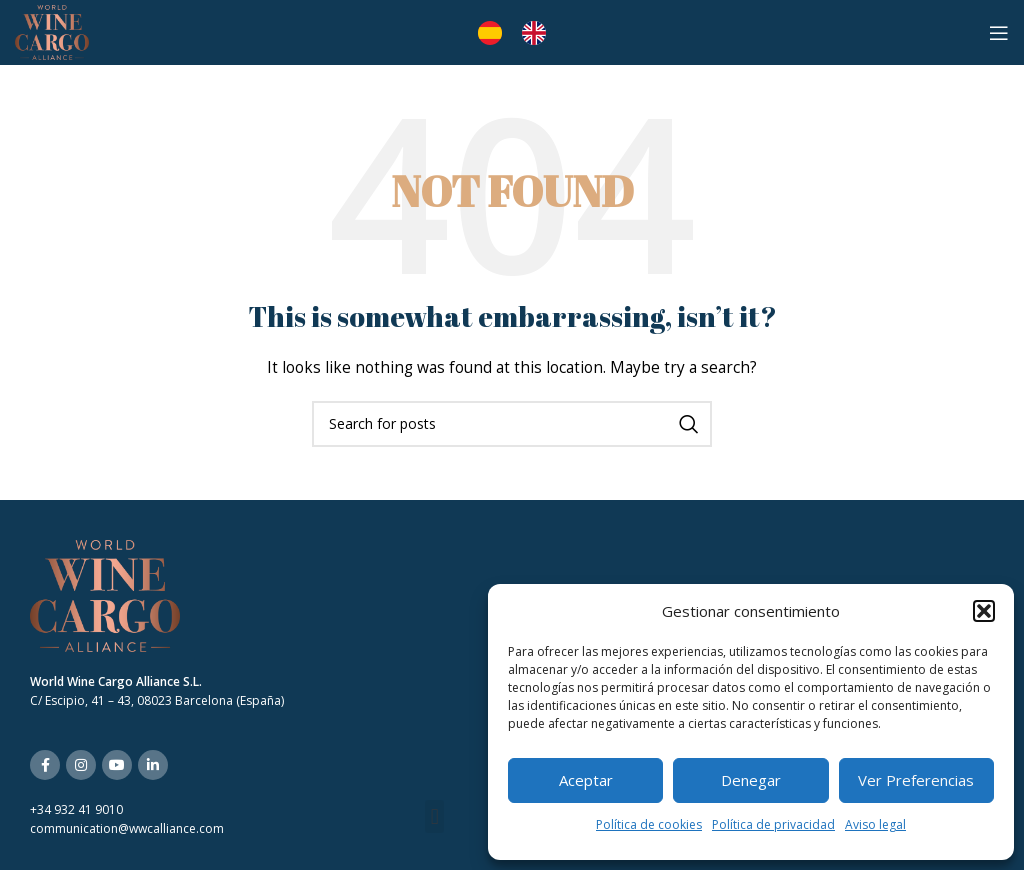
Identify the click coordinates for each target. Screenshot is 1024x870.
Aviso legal (875, 824)
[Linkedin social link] (153, 765)
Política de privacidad (773, 824)
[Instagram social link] (81, 765)
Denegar (751, 780)
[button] (984, 611)
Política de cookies (649, 824)
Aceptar (586, 780)
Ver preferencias (916, 780)
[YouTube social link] (117, 765)
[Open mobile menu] (999, 33)
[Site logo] (52, 30)
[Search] (512, 424)
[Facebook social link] (45, 765)
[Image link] (105, 594)
